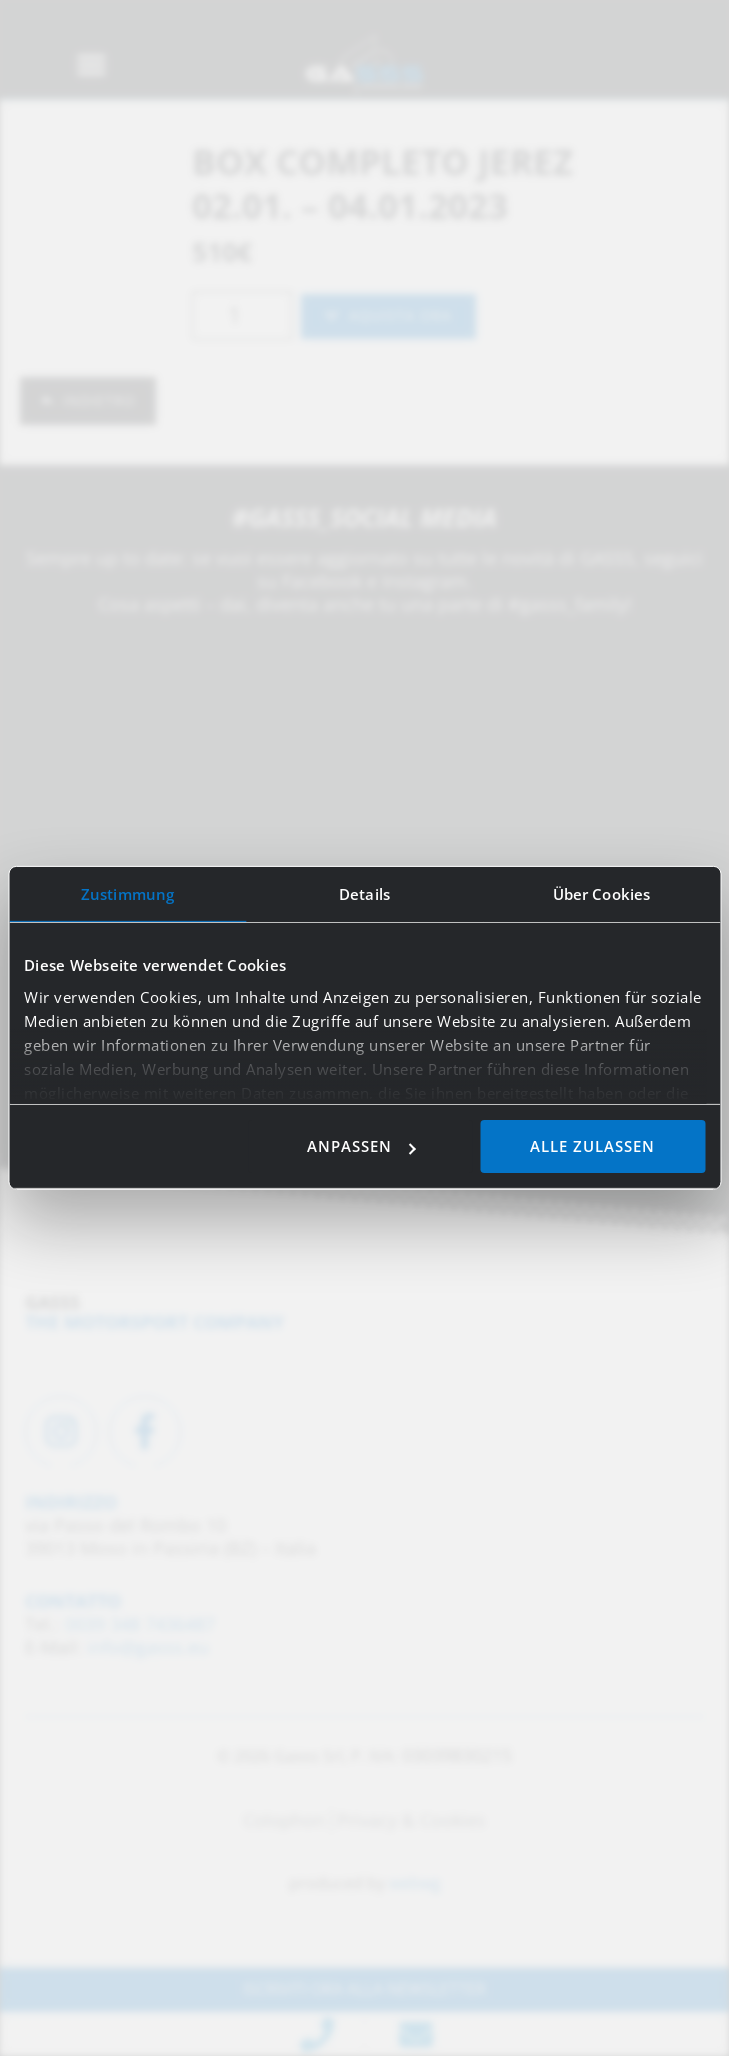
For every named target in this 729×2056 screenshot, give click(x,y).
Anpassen (361, 1146)
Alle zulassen (592, 1146)
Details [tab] (364, 894)
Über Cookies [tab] (601, 894)
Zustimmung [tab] (127, 894)
